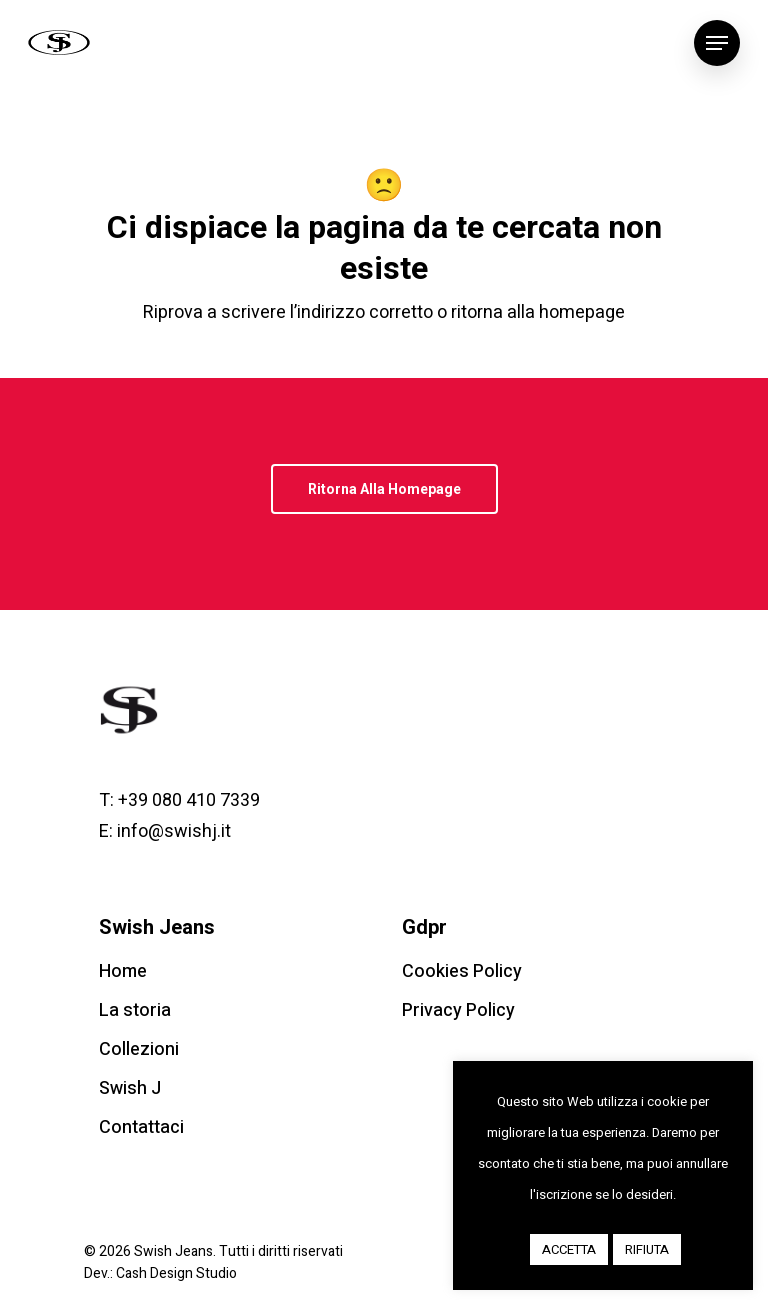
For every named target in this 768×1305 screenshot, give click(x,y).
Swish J (130, 1088)
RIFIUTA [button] (647, 1249)
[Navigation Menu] (717, 43)
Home (123, 971)
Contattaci (141, 1127)
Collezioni (139, 1049)
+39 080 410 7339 (189, 800)
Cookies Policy (462, 971)
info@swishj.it (174, 831)
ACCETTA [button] (569, 1249)
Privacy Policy (458, 1010)
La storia (135, 1010)
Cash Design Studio (176, 1273)
